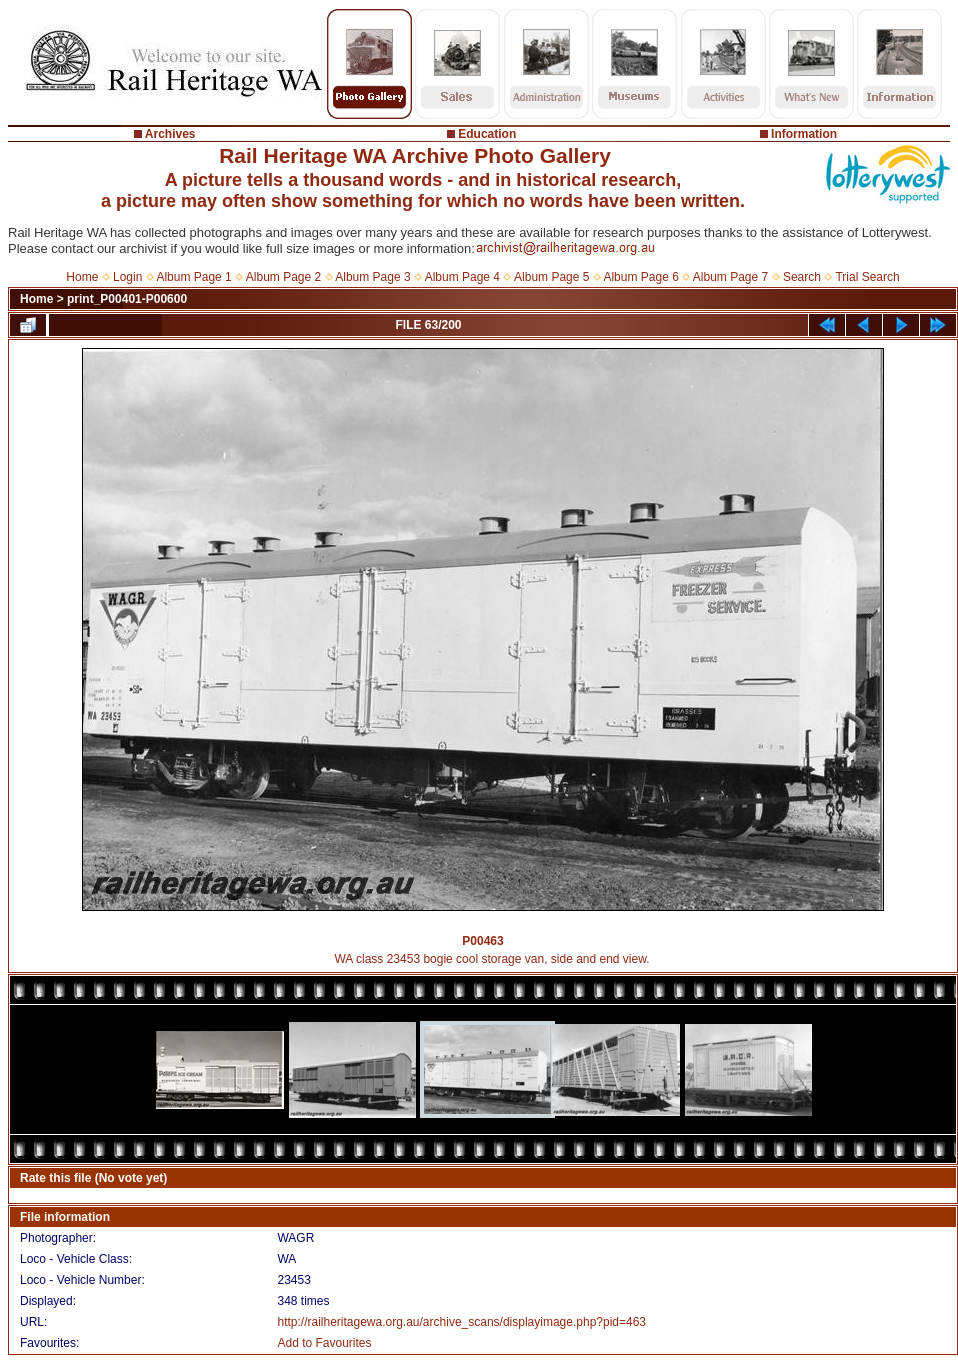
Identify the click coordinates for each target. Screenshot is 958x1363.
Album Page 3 (372, 277)
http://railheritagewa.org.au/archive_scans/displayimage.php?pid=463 (461, 1322)
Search (802, 277)
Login (127, 277)
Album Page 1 (193, 277)
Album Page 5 (551, 277)
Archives (170, 134)
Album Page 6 (640, 277)
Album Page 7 (730, 277)
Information (804, 134)
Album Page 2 (283, 277)
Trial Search (867, 277)
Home (82, 277)
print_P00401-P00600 (127, 299)
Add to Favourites (324, 1343)
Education (487, 134)
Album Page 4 (462, 277)
